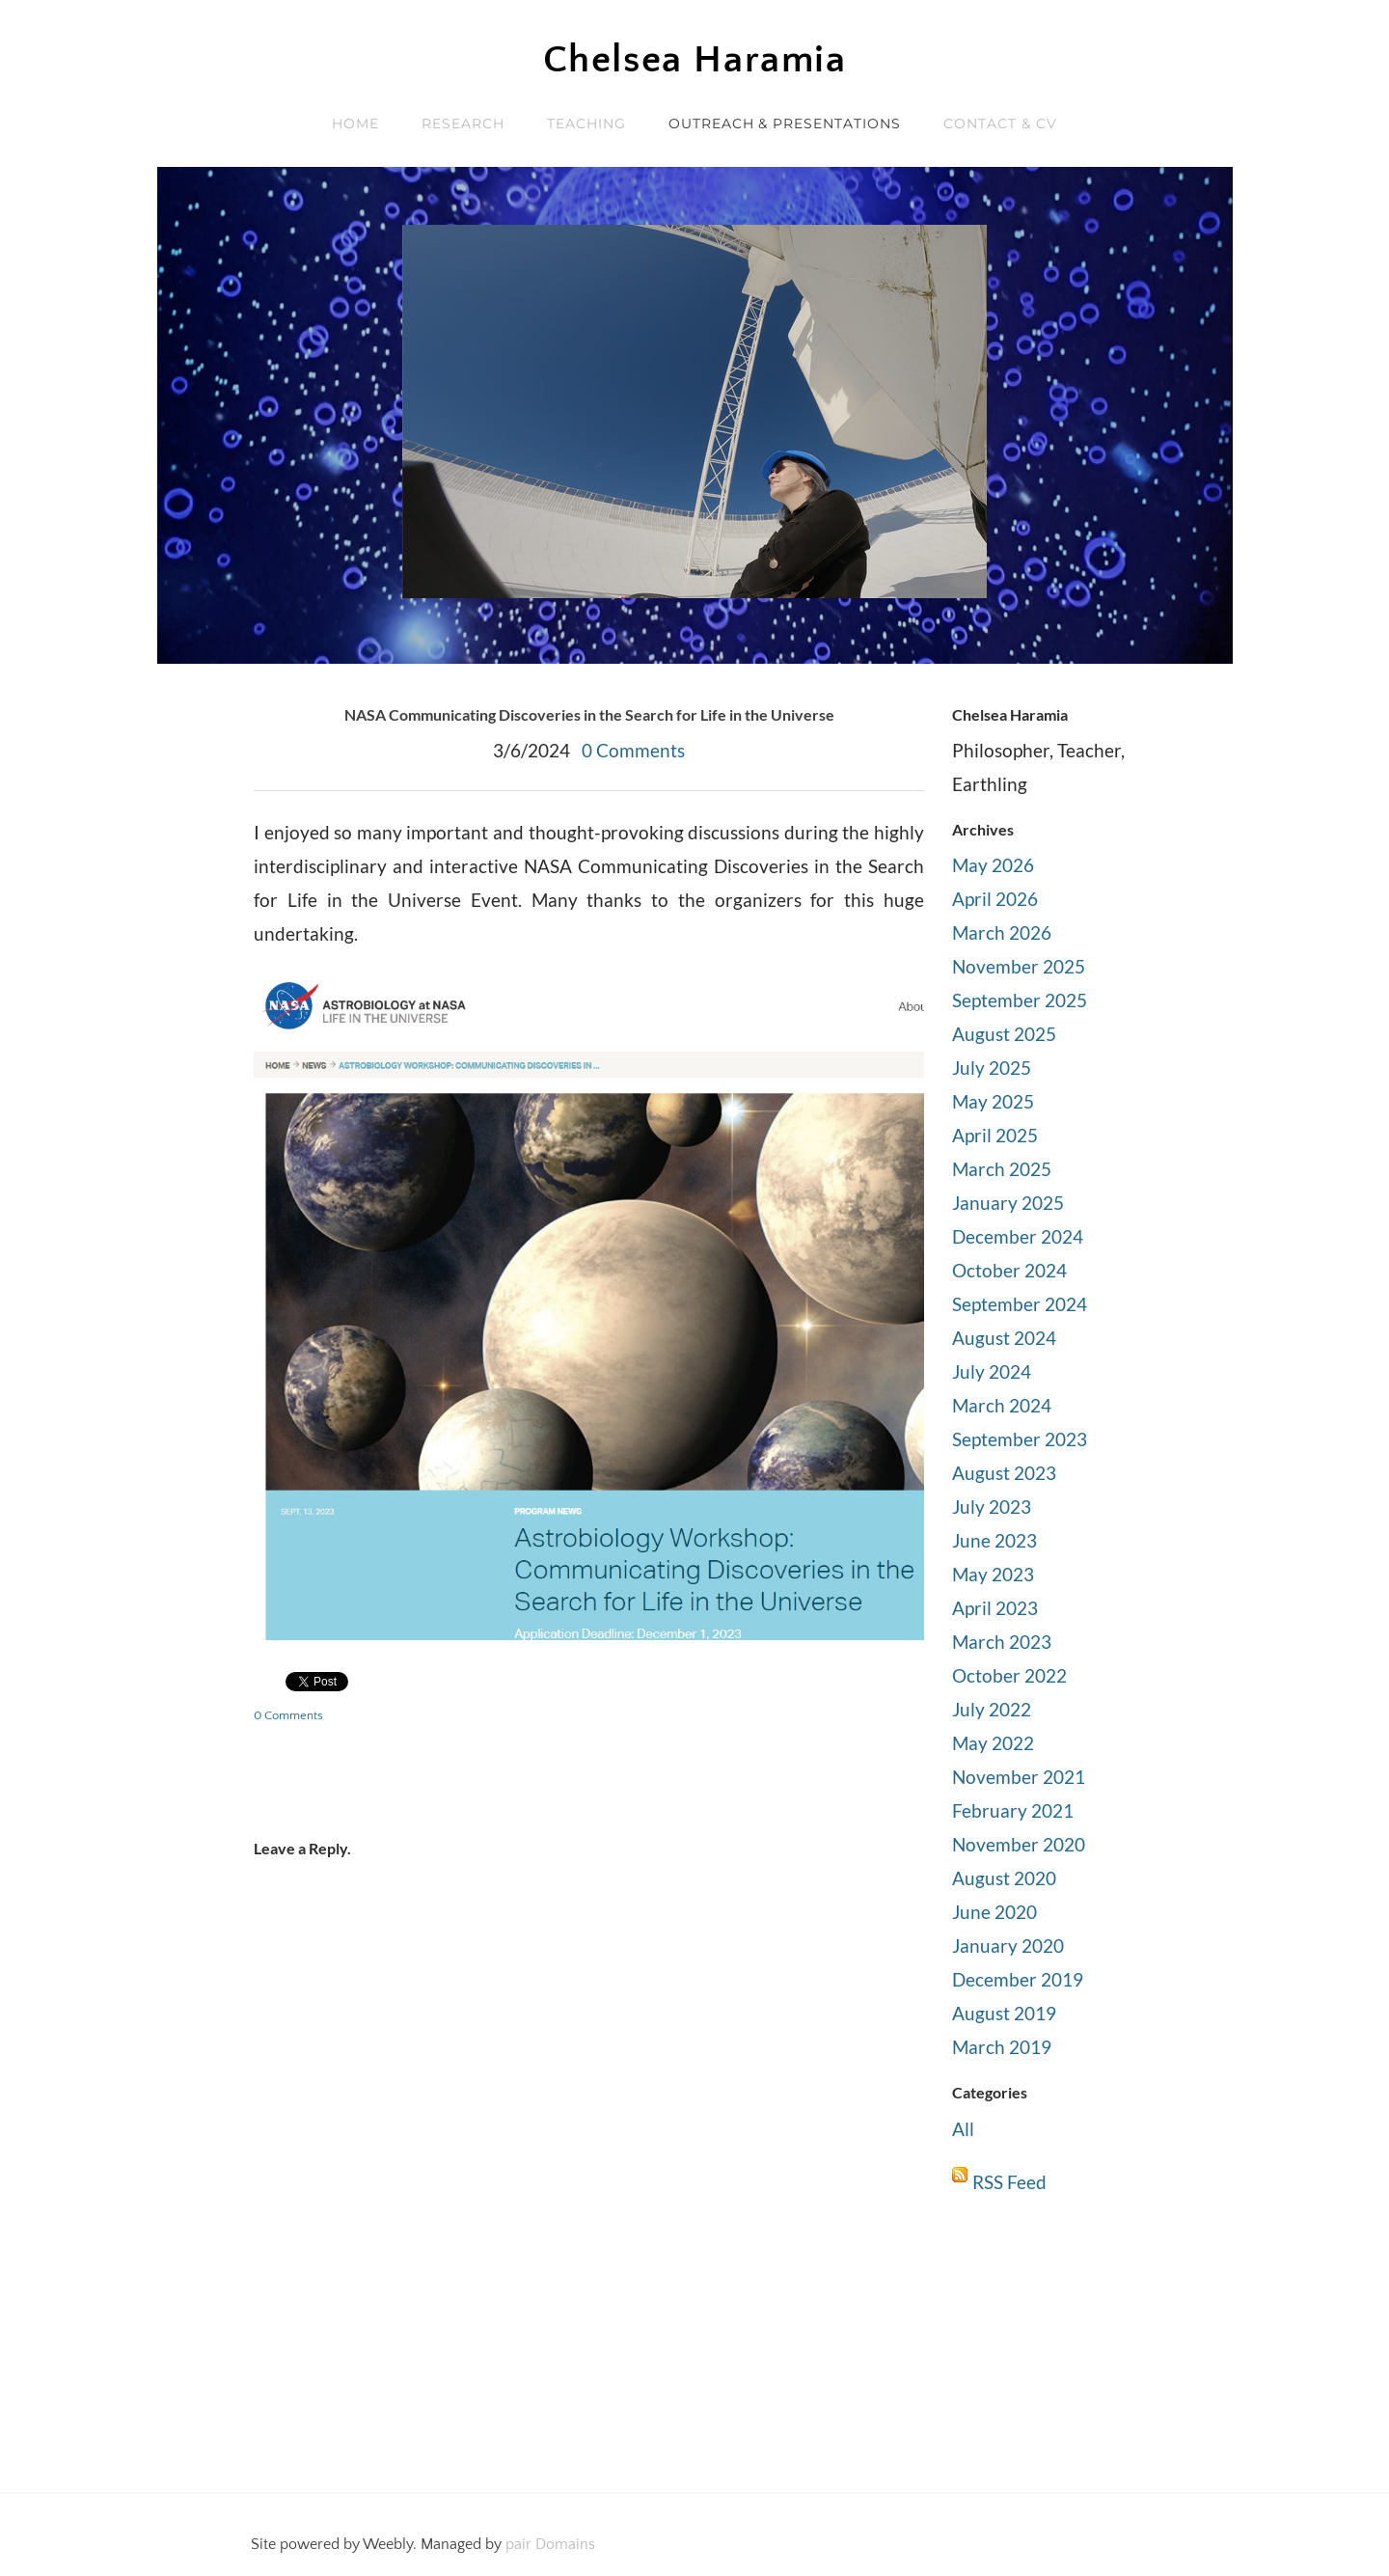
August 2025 (1004, 1034)
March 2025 (1001, 1169)
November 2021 (1018, 1777)
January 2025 (1008, 1203)
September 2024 (1019, 1304)
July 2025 (991, 1067)
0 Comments (633, 750)
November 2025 (1018, 966)
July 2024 (991, 1371)
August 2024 (1004, 1338)
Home (355, 123)
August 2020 (1004, 1878)
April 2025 (995, 1135)
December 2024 (1017, 1236)
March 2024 (1001, 1405)
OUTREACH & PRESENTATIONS (785, 123)
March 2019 (1001, 2047)
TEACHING (586, 123)
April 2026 (995, 899)
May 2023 (993, 1574)
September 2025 (1019, 1000)
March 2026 (1001, 932)
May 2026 (993, 865)
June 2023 (994, 1540)
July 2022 (991, 1709)
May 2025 (993, 1101)
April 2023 (995, 1608)
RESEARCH (463, 123)
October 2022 (1009, 1675)
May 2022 (993, 1743)
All (963, 2129)
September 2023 (1019, 1439)
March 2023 (1001, 1642)
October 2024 (1009, 1270)
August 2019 (1004, 2013)
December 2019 (1017, 1979)
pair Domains (550, 2544)
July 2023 (991, 1506)
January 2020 (1008, 1945)
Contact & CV (1000, 123)
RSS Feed (1009, 2182)
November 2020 (1018, 1844)
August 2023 (1004, 1473)
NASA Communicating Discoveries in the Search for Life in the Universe (589, 714)
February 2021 (1013, 1810)
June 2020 (994, 1912)
